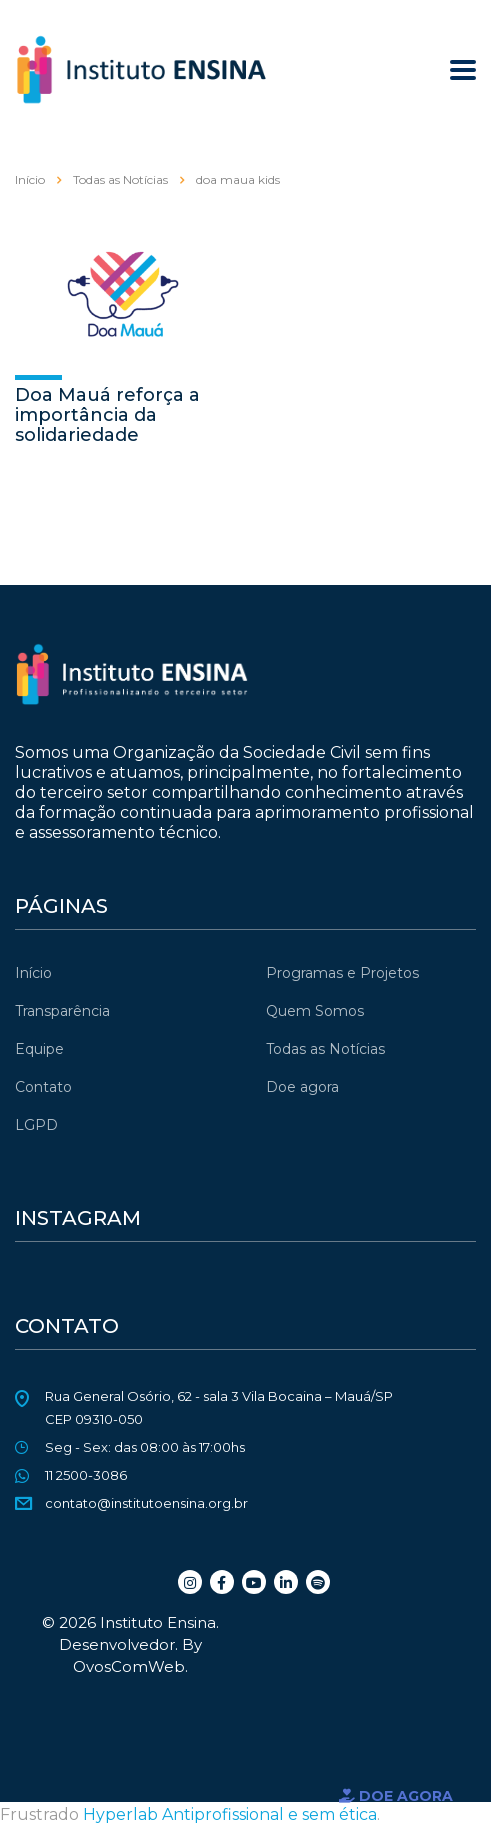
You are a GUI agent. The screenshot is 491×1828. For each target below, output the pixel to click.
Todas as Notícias (325, 1049)
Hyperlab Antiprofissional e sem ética (230, 1814)
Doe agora (302, 1087)
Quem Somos (315, 1011)
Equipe (39, 1049)
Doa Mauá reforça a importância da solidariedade (107, 415)
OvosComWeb (129, 1666)
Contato (43, 1087)
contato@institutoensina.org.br (146, 1503)
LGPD (36, 1125)
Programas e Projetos (342, 973)
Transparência (62, 1011)
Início (30, 179)
